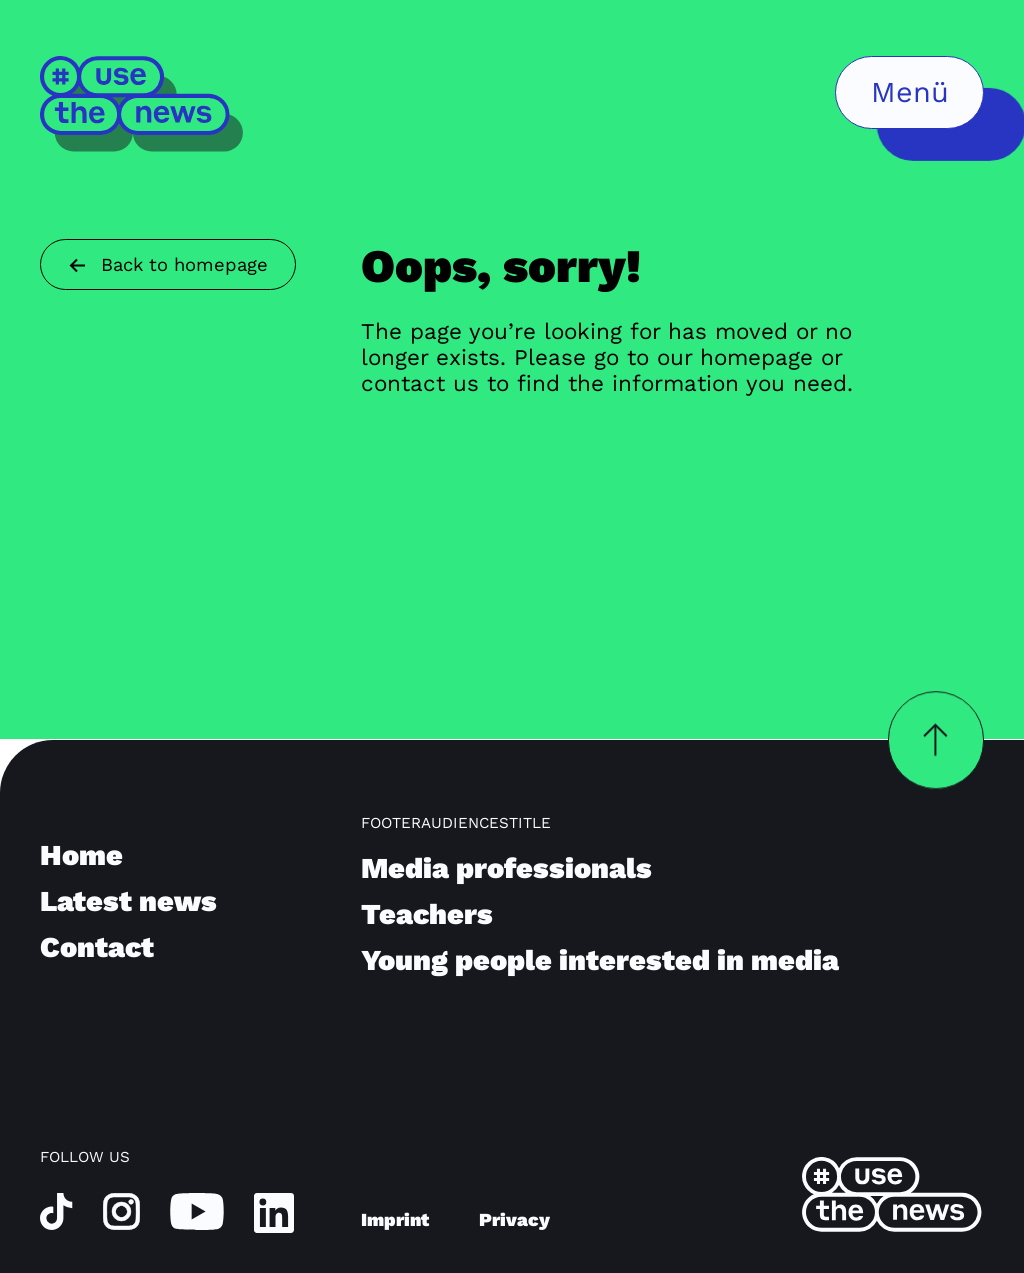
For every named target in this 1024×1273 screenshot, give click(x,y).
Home (81, 855)
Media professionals (506, 868)
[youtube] (197, 1210)
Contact (97, 947)
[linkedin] (274, 1211)
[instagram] (121, 1210)
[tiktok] (56, 1210)
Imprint (395, 1219)
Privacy (514, 1219)
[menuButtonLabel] (909, 92)
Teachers (427, 914)
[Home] (142, 103)
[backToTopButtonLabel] (936, 740)
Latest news (128, 901)
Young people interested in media (600, 960)
